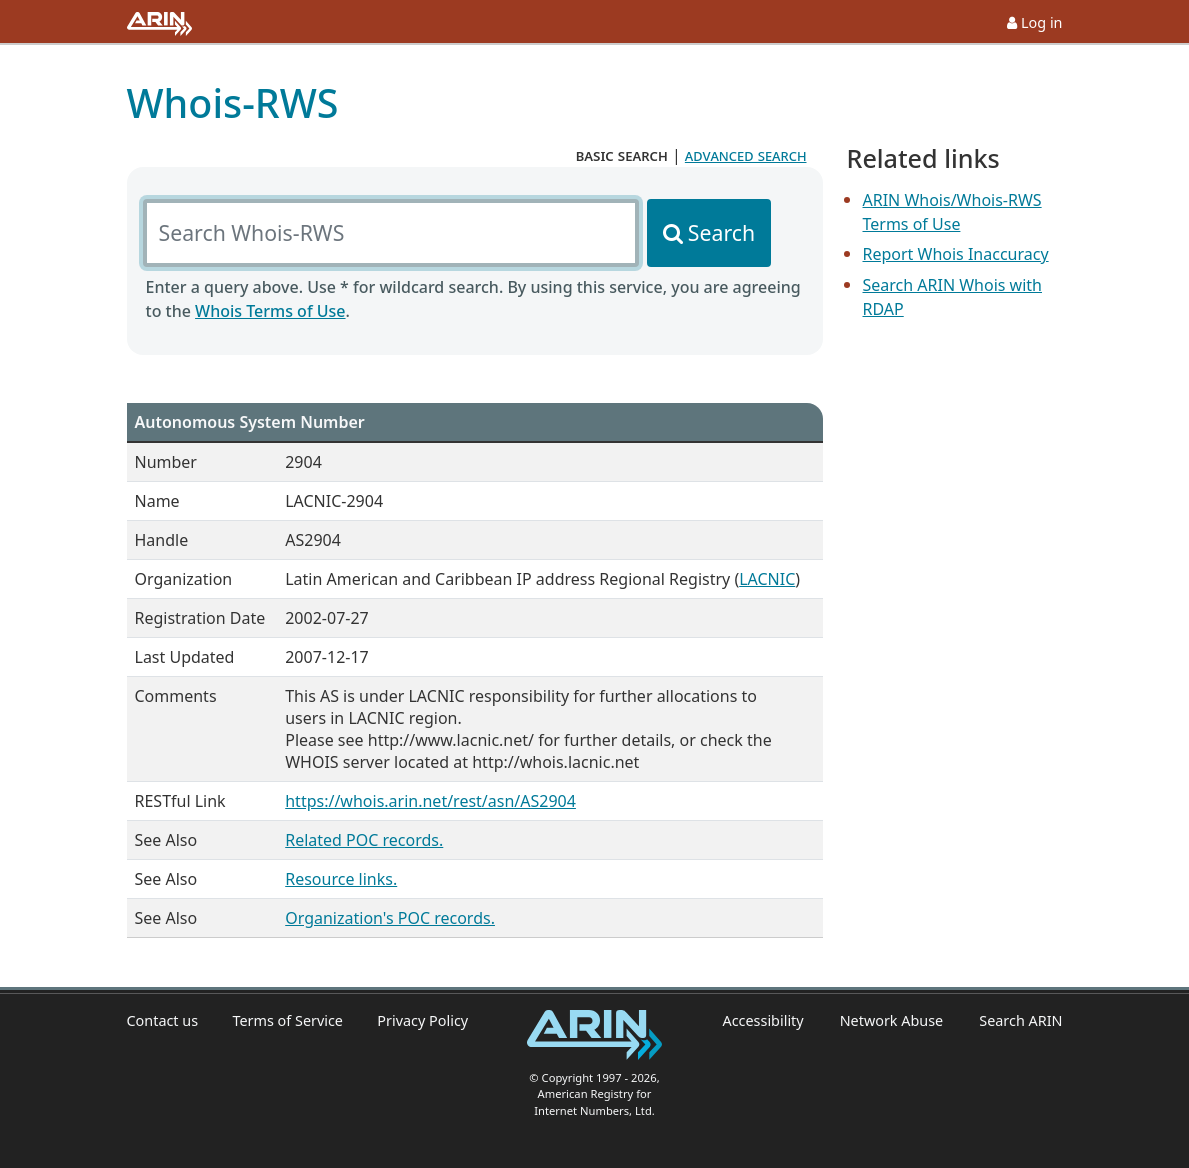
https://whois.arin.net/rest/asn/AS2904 (430, 801)
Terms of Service (287, 1020)
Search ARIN (1020, 1020)
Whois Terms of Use (270, 311)
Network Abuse (892, 1020)
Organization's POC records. (390, 918)
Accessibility (762, 1020)
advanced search (746, 155)
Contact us (163, 1020)
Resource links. (341, 879)
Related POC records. (364, 840)
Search (721, 232)
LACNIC (767, 579)
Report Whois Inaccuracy (956, 254)
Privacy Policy (422, 1020)
